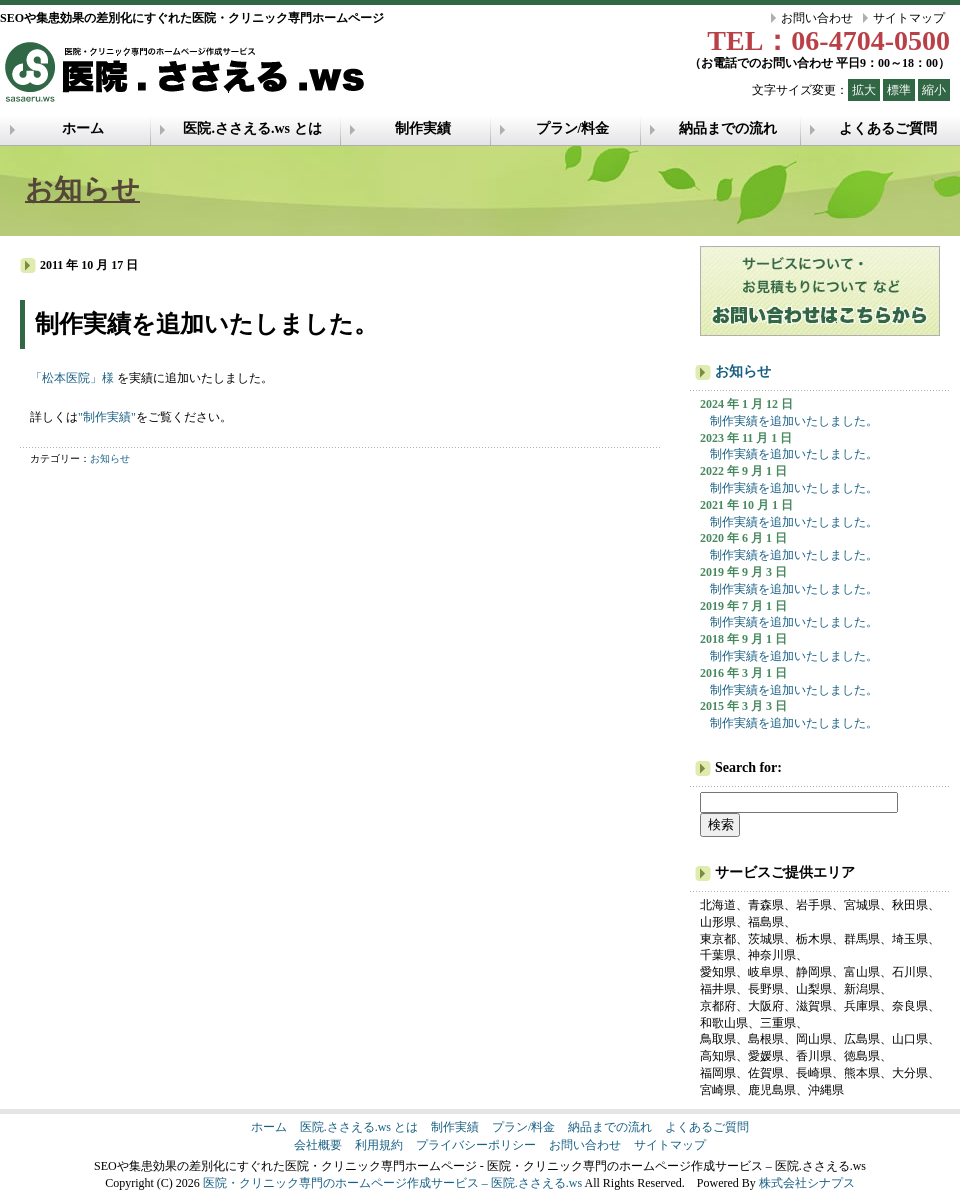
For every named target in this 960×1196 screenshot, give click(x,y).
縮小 (934, 90)
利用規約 (379, 1145)
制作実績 (423, 128)
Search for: (748, 767)
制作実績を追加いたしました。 (794, 421)
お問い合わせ (817, 18)
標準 (899, 90)
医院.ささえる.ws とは (252, 128)
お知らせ (82, 189)
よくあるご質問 (888, 128)
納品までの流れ (728, 128)
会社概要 (318, 1145)
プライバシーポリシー (476, 1145)
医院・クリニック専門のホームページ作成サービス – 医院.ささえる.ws (392, 1183)
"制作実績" (107, 417)
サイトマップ (909, 18)
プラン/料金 (573, 128)
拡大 (864, 90)
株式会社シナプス (807, 1183)
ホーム (83, 128)
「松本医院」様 (72, 378)
